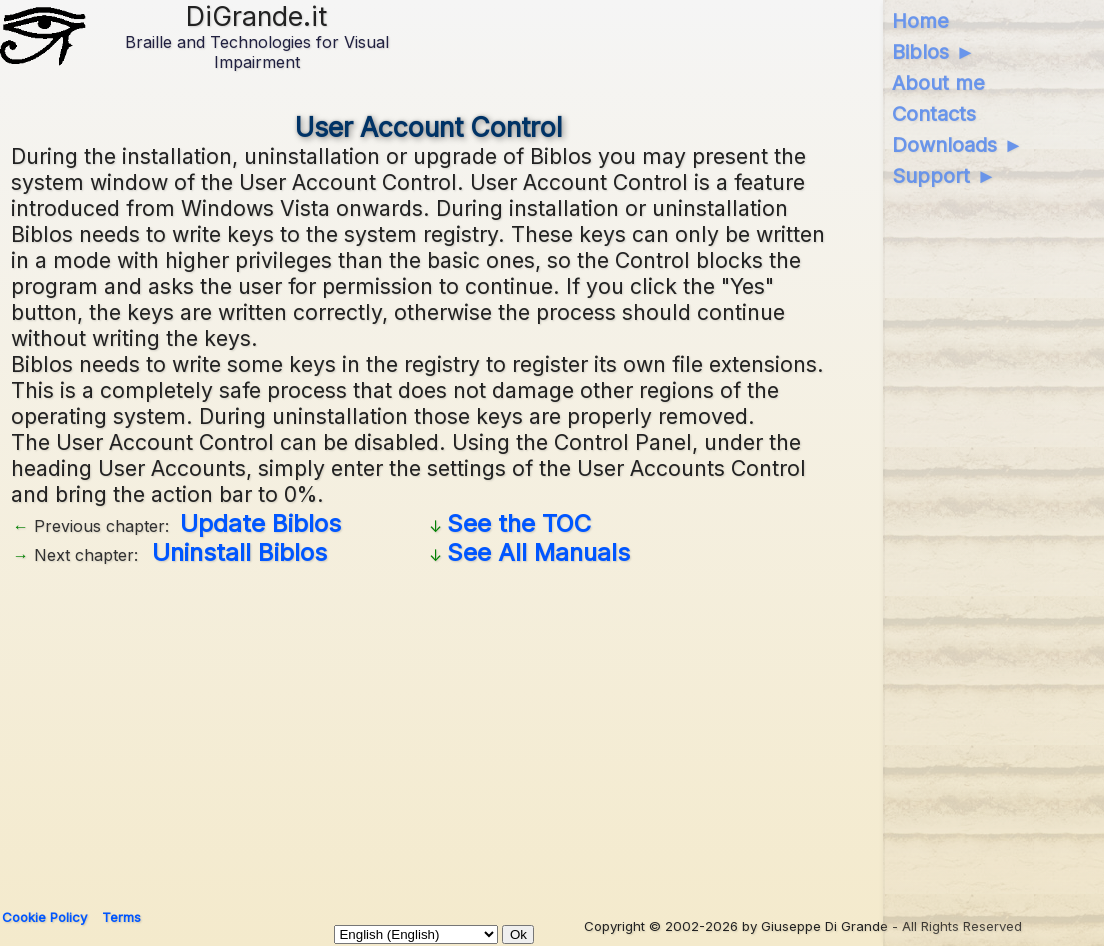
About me (938, 83)
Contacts (934, 114)
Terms (121, 917)
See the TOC (519, 523)
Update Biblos (260, 523)
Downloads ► (957, 145)
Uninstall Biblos (239, 552)
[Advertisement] (428, 730)
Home (920, 21)
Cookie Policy (44, 917)
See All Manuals (538, 552)
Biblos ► (933, 52)
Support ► (944, 176)
